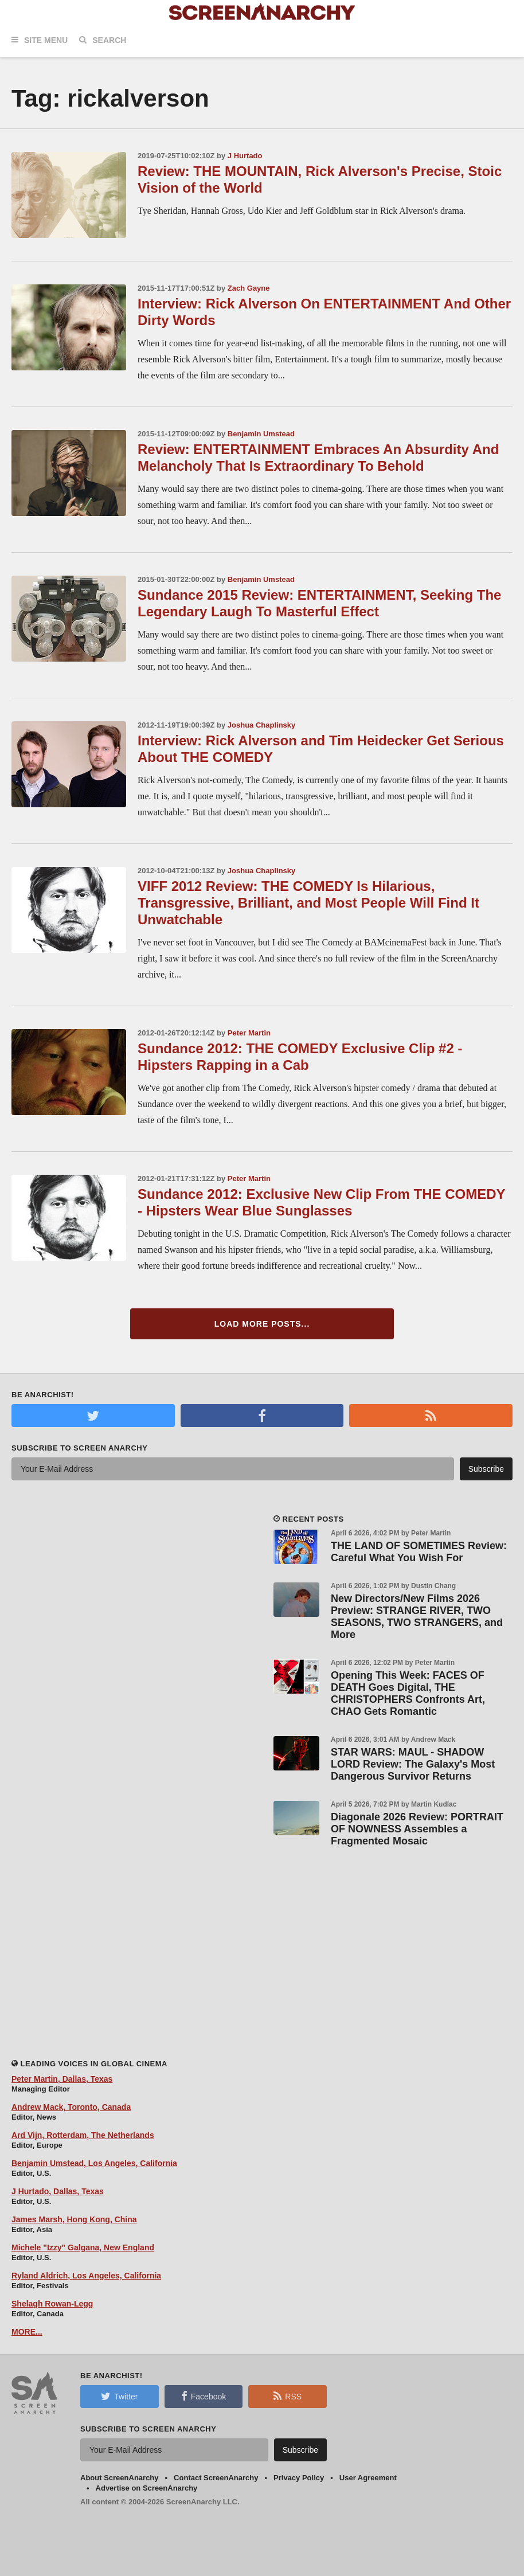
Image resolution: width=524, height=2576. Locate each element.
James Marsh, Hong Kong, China (74, 2219)
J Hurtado (245, 155)
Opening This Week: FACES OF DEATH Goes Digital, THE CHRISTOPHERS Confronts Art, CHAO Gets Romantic (408, 1693)
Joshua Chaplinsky (261, 725)
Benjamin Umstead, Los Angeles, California (94, 2163)
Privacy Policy (298, 2477)
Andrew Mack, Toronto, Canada (71, 2107)
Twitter (119, 2396)
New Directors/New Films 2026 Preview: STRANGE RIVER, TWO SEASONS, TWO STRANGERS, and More (417, 1616)
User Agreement (368, 2477)
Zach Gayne (249, 288)
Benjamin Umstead (261, 433)
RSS (287, 2396)
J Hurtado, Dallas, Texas (57, 2191)
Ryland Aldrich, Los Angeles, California (86, 2275)
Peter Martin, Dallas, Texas (61, 2079)
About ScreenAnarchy (119, 2477)
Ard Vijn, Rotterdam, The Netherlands (82, 2135)
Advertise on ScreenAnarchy (147, 2488)
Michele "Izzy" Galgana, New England (82, 2247)
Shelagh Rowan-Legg (52, 2303)
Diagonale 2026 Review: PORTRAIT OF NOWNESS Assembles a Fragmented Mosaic (417, 1829)
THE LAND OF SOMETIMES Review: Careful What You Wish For (419, 1551)
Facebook (203, 2396)
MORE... (26, 2331)
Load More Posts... (262, 1323)
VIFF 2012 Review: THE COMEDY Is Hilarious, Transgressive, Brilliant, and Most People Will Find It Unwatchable (308, 902)
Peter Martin (249, 1033)
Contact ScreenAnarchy (216, 2477)
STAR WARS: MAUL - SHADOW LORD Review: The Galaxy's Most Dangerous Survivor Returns (413, 1764)
